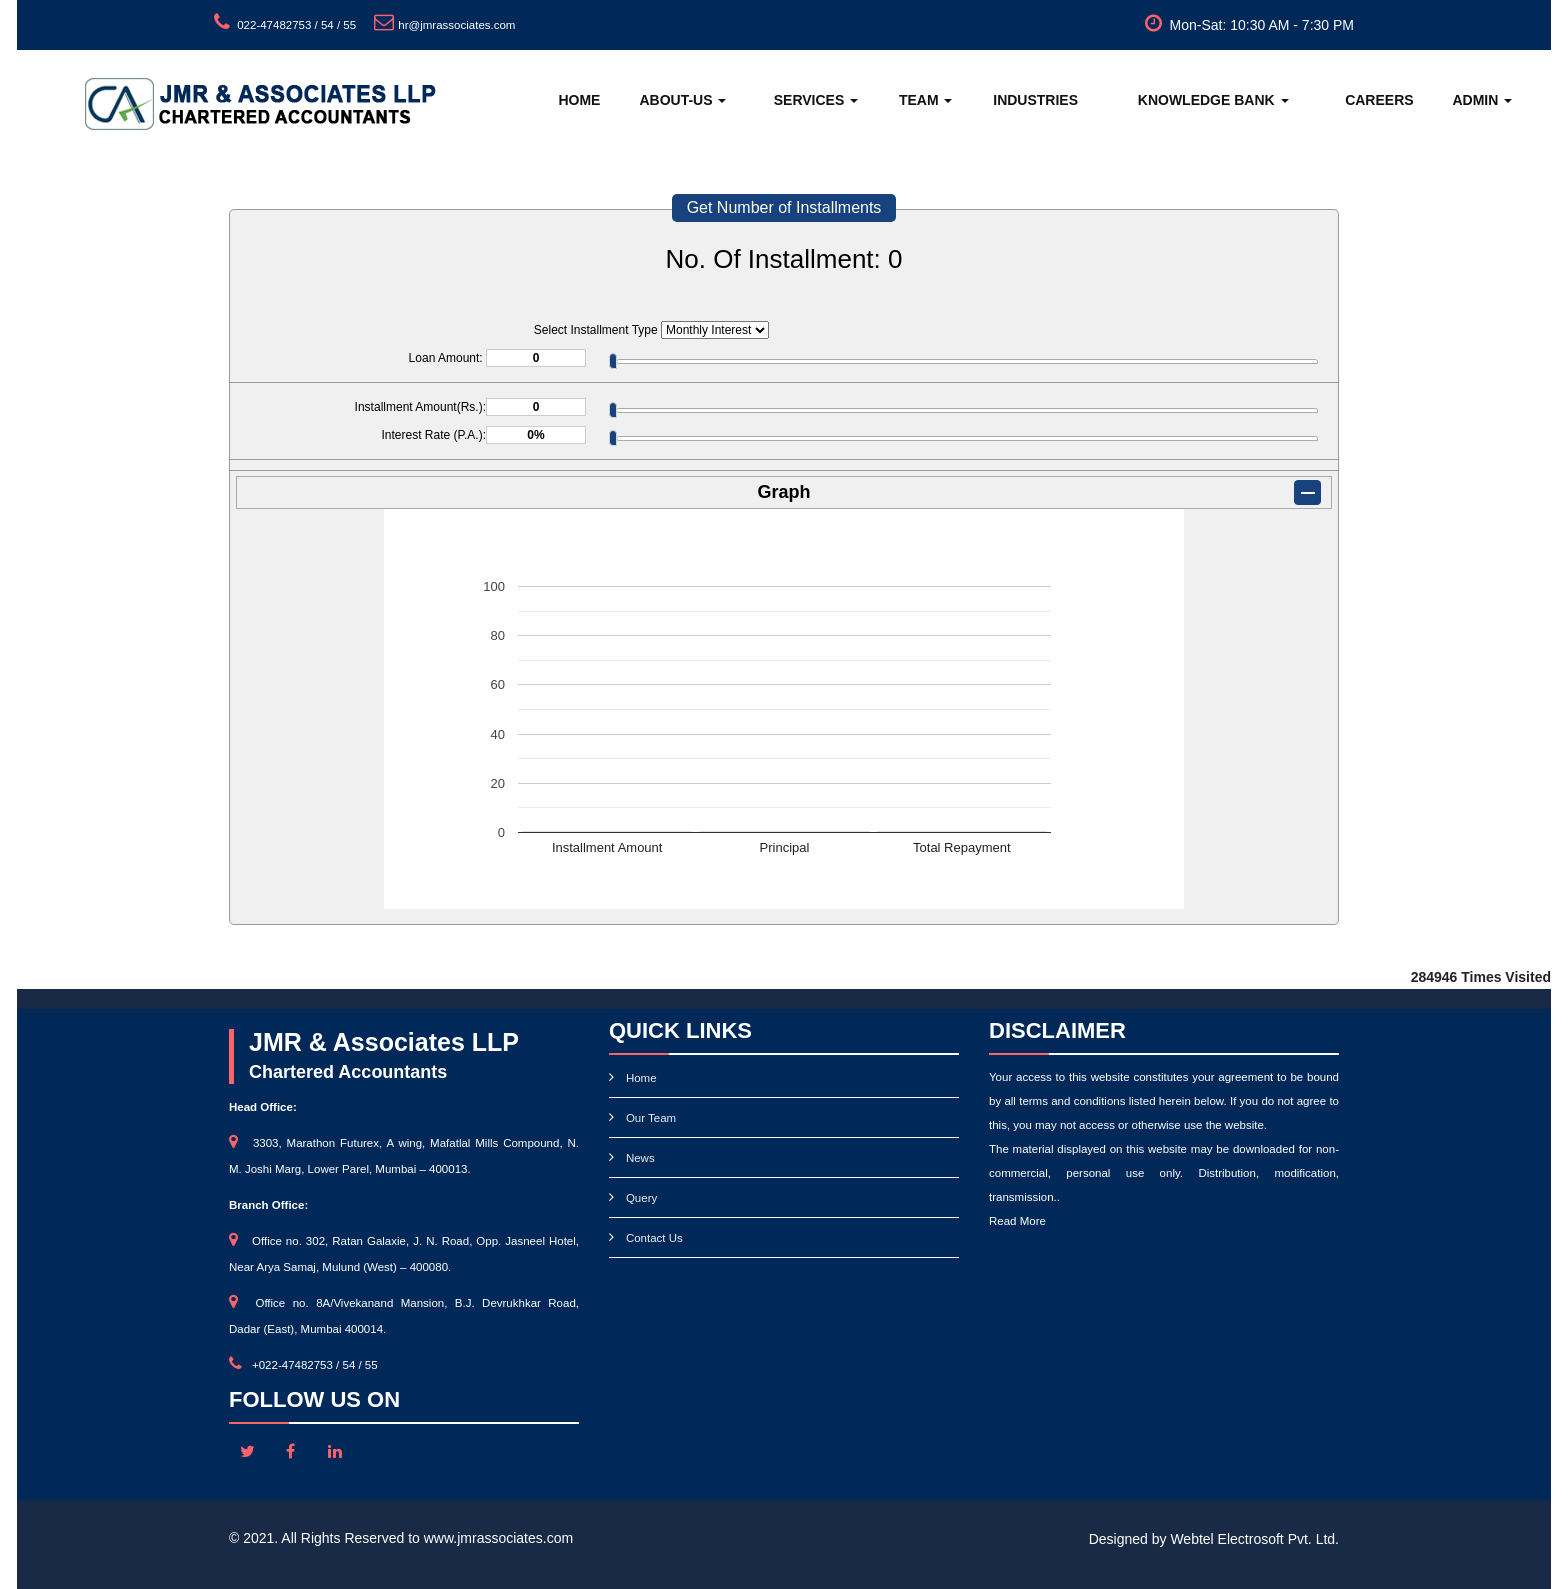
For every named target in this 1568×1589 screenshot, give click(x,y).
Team (926, 100)
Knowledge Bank (1213, 100)
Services (816, 100)
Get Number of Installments (784, 207)
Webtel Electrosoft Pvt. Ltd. (1254, 1539)
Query (641, 1198)
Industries (1035, 100)
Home (579, 100)
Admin (1482, 100)
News (640, 1158)
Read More (1017, 1221)
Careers (1379, 100)
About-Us (682, 100)
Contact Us (654, 1238)
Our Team (651, 1118)
